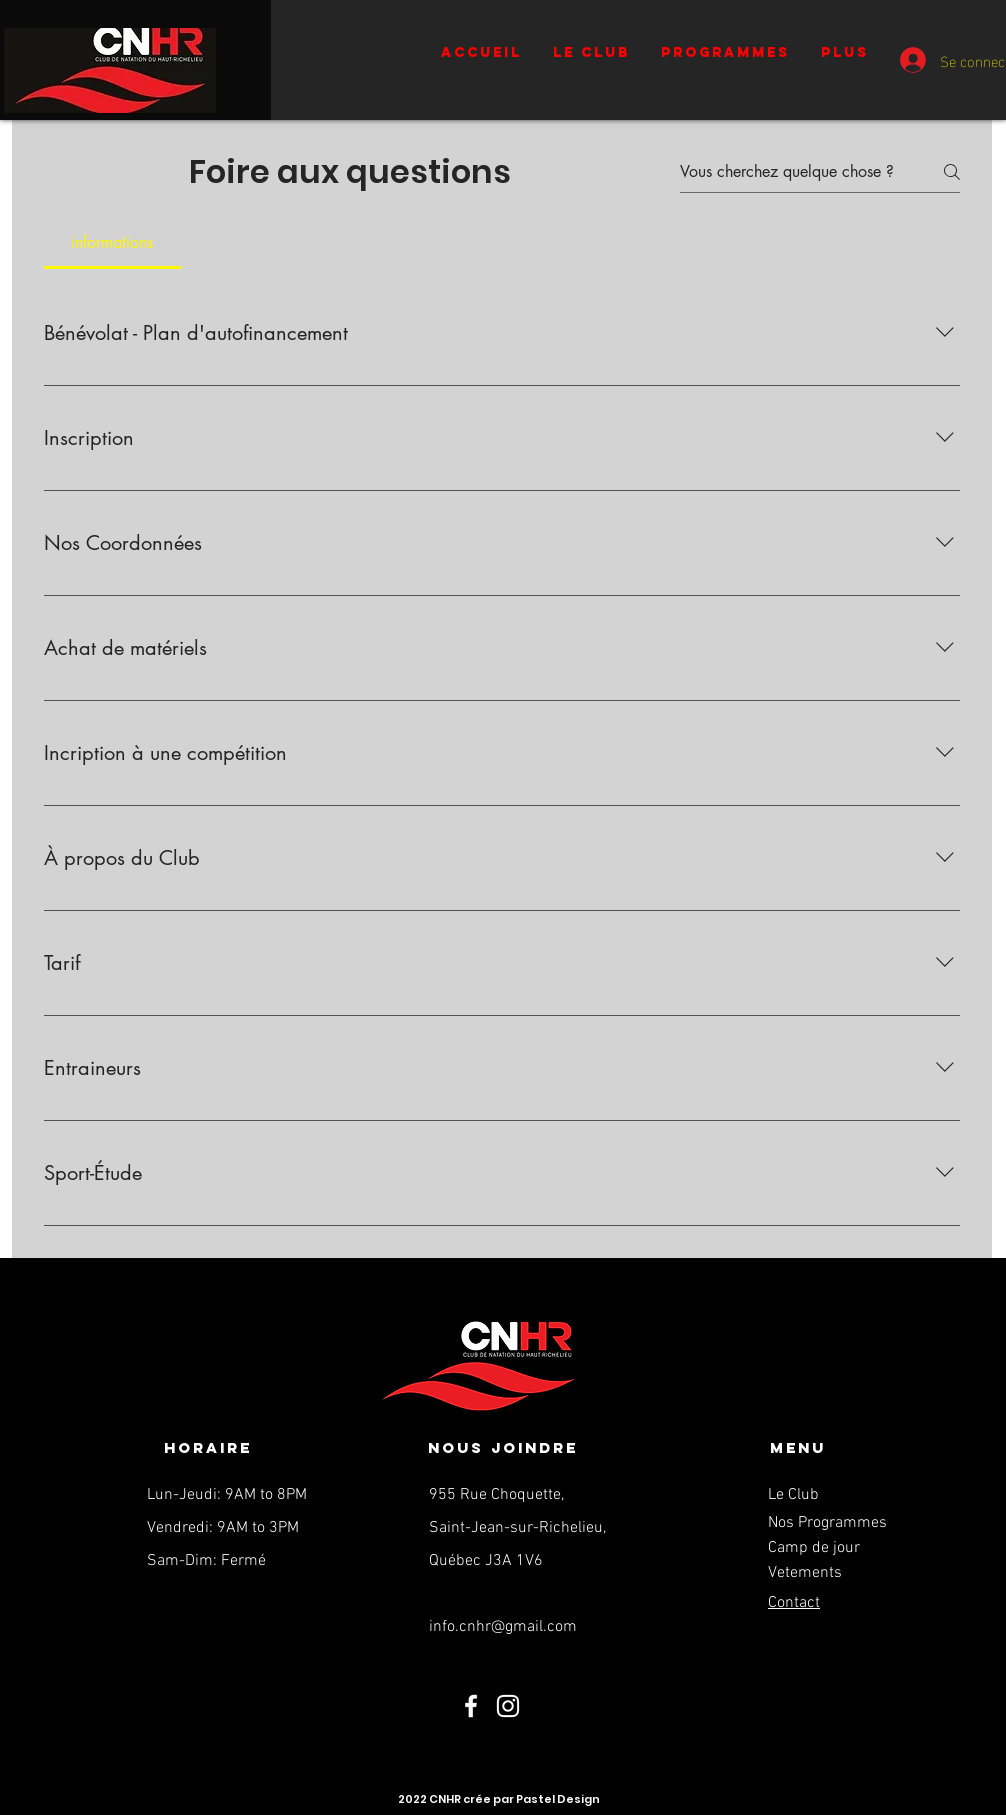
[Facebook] (471, 1706)
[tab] (112, 243)
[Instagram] (508, 1706)
